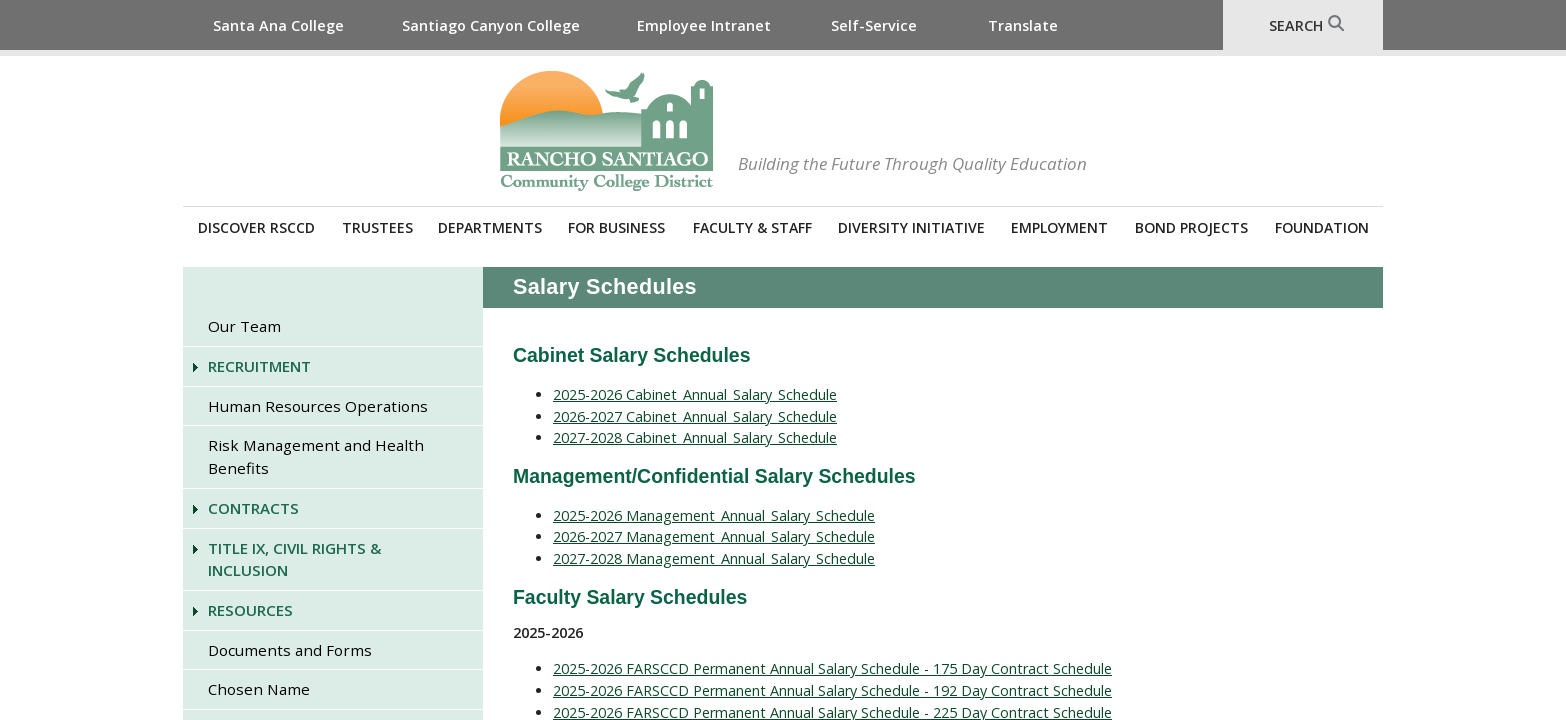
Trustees (377, 227)
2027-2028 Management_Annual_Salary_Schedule (714, 558)
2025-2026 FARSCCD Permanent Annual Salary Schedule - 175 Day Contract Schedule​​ (832, 668)
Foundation (1322, 227)
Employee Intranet (704, 25)
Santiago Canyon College (491, 25)
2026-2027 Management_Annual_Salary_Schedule (714, 536)
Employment (1059, 227)
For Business (616, 227)
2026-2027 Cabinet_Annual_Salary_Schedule (695, 416)
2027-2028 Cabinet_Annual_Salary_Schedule (695, 437)
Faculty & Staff (752, 227)
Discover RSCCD (256, 227)
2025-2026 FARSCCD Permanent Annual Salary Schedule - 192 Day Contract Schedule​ (832, 690)
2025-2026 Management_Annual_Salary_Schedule (714, 515)
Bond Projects (1191, 227)
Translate (1023, 25)
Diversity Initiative (911, 227)
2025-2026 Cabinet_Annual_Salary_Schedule (695, 394)
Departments (490, 227)
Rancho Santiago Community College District (606, 131)
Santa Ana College (278, 25)
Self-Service (874, 25)
